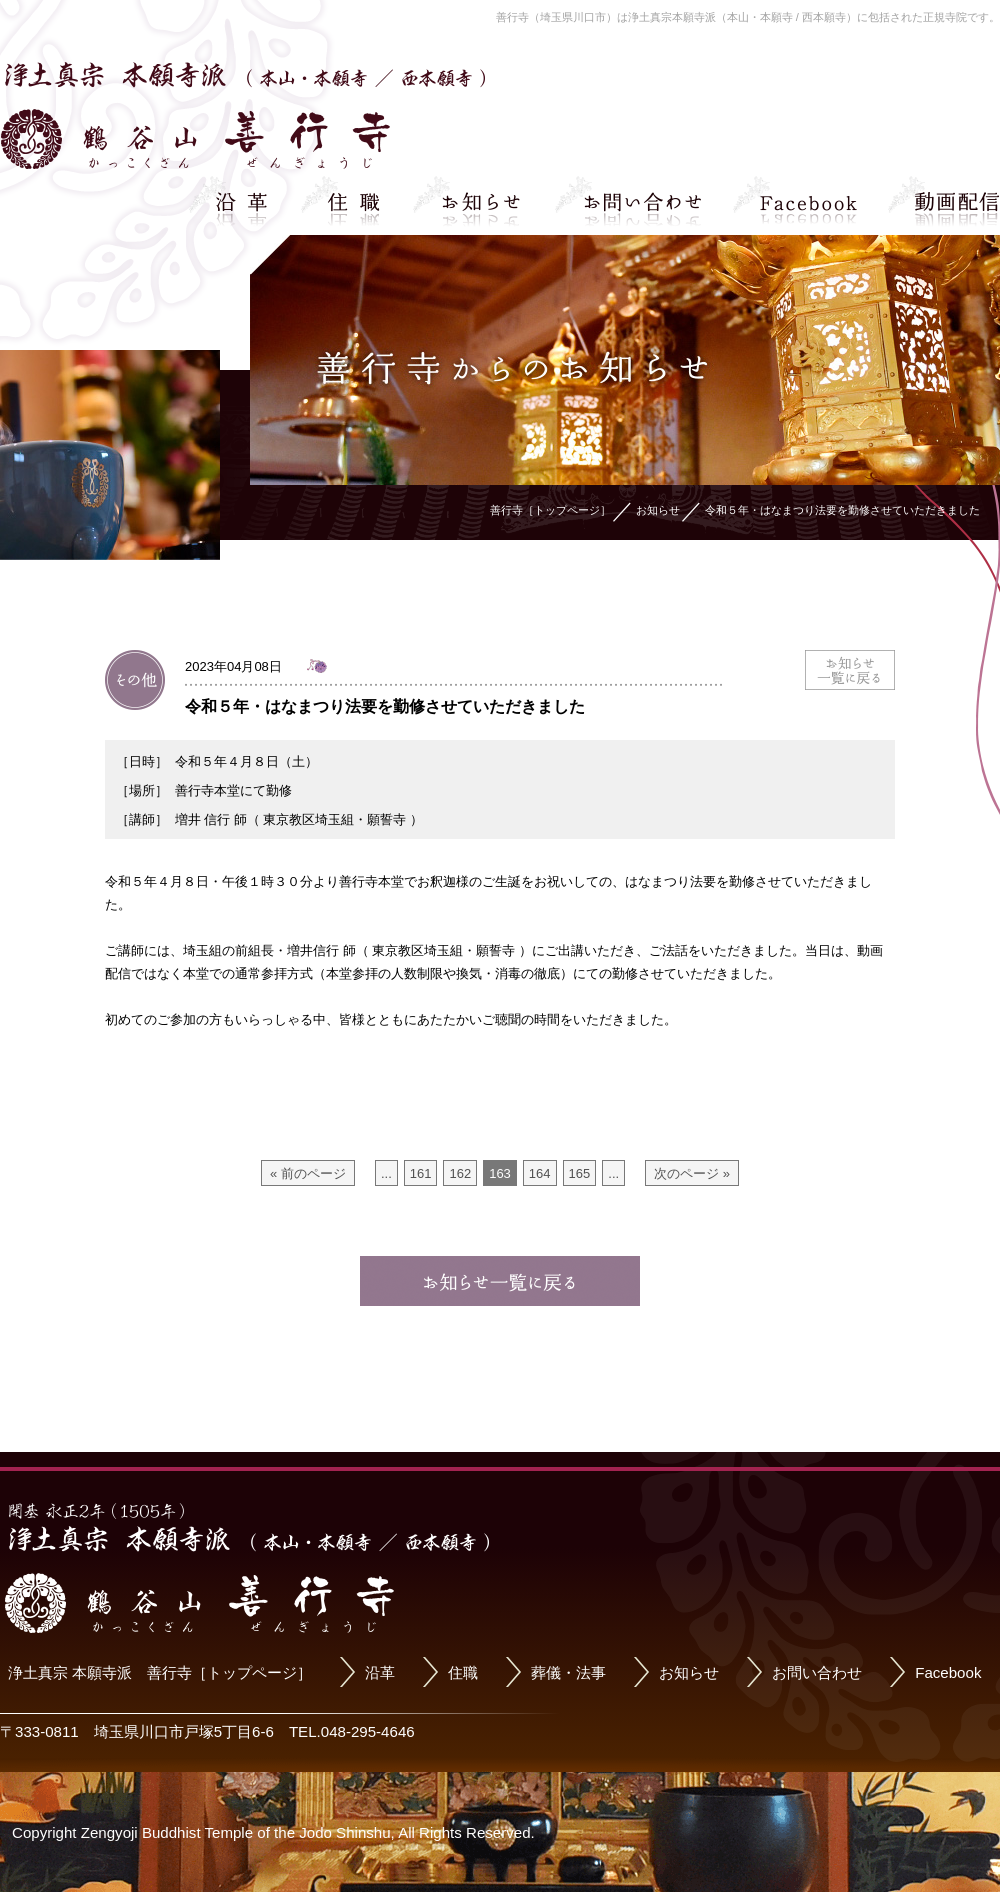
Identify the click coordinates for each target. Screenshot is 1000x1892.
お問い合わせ (817, 1672)
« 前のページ (308, 1173)
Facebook (948, 1672)
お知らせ (689, 1672)
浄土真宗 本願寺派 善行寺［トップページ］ (160, 1672)
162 (460, 1173)
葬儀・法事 (568, 1672)
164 (540, 1173)
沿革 (380, 1672)
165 (580, 1173)
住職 (463, 1672)
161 (421, 1173)
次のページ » (692, 1173)
